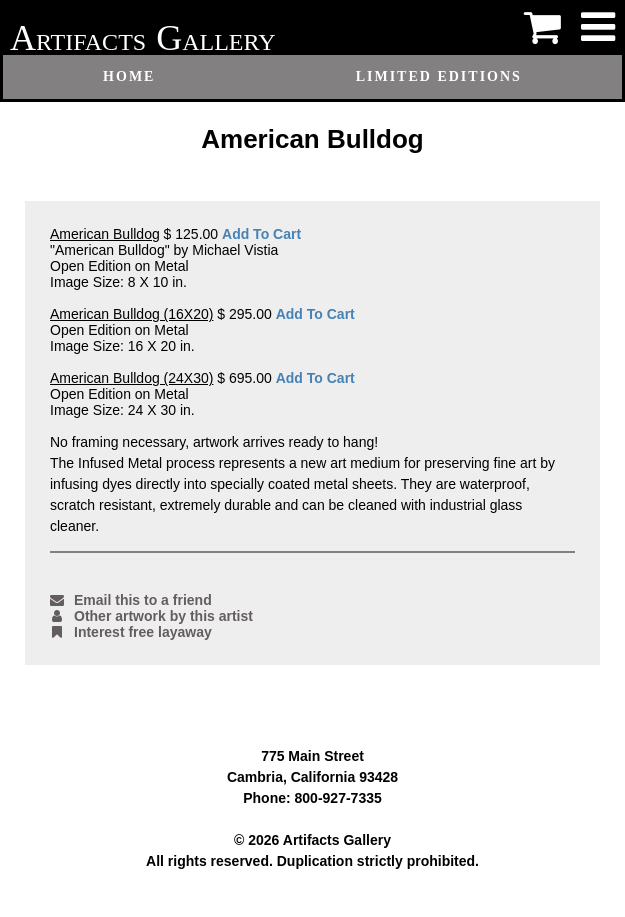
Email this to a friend (131, 600)
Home (129, 76)
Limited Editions (439, 76)
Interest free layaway (131, 632)
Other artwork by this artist (151, 616)
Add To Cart (261, 234)
